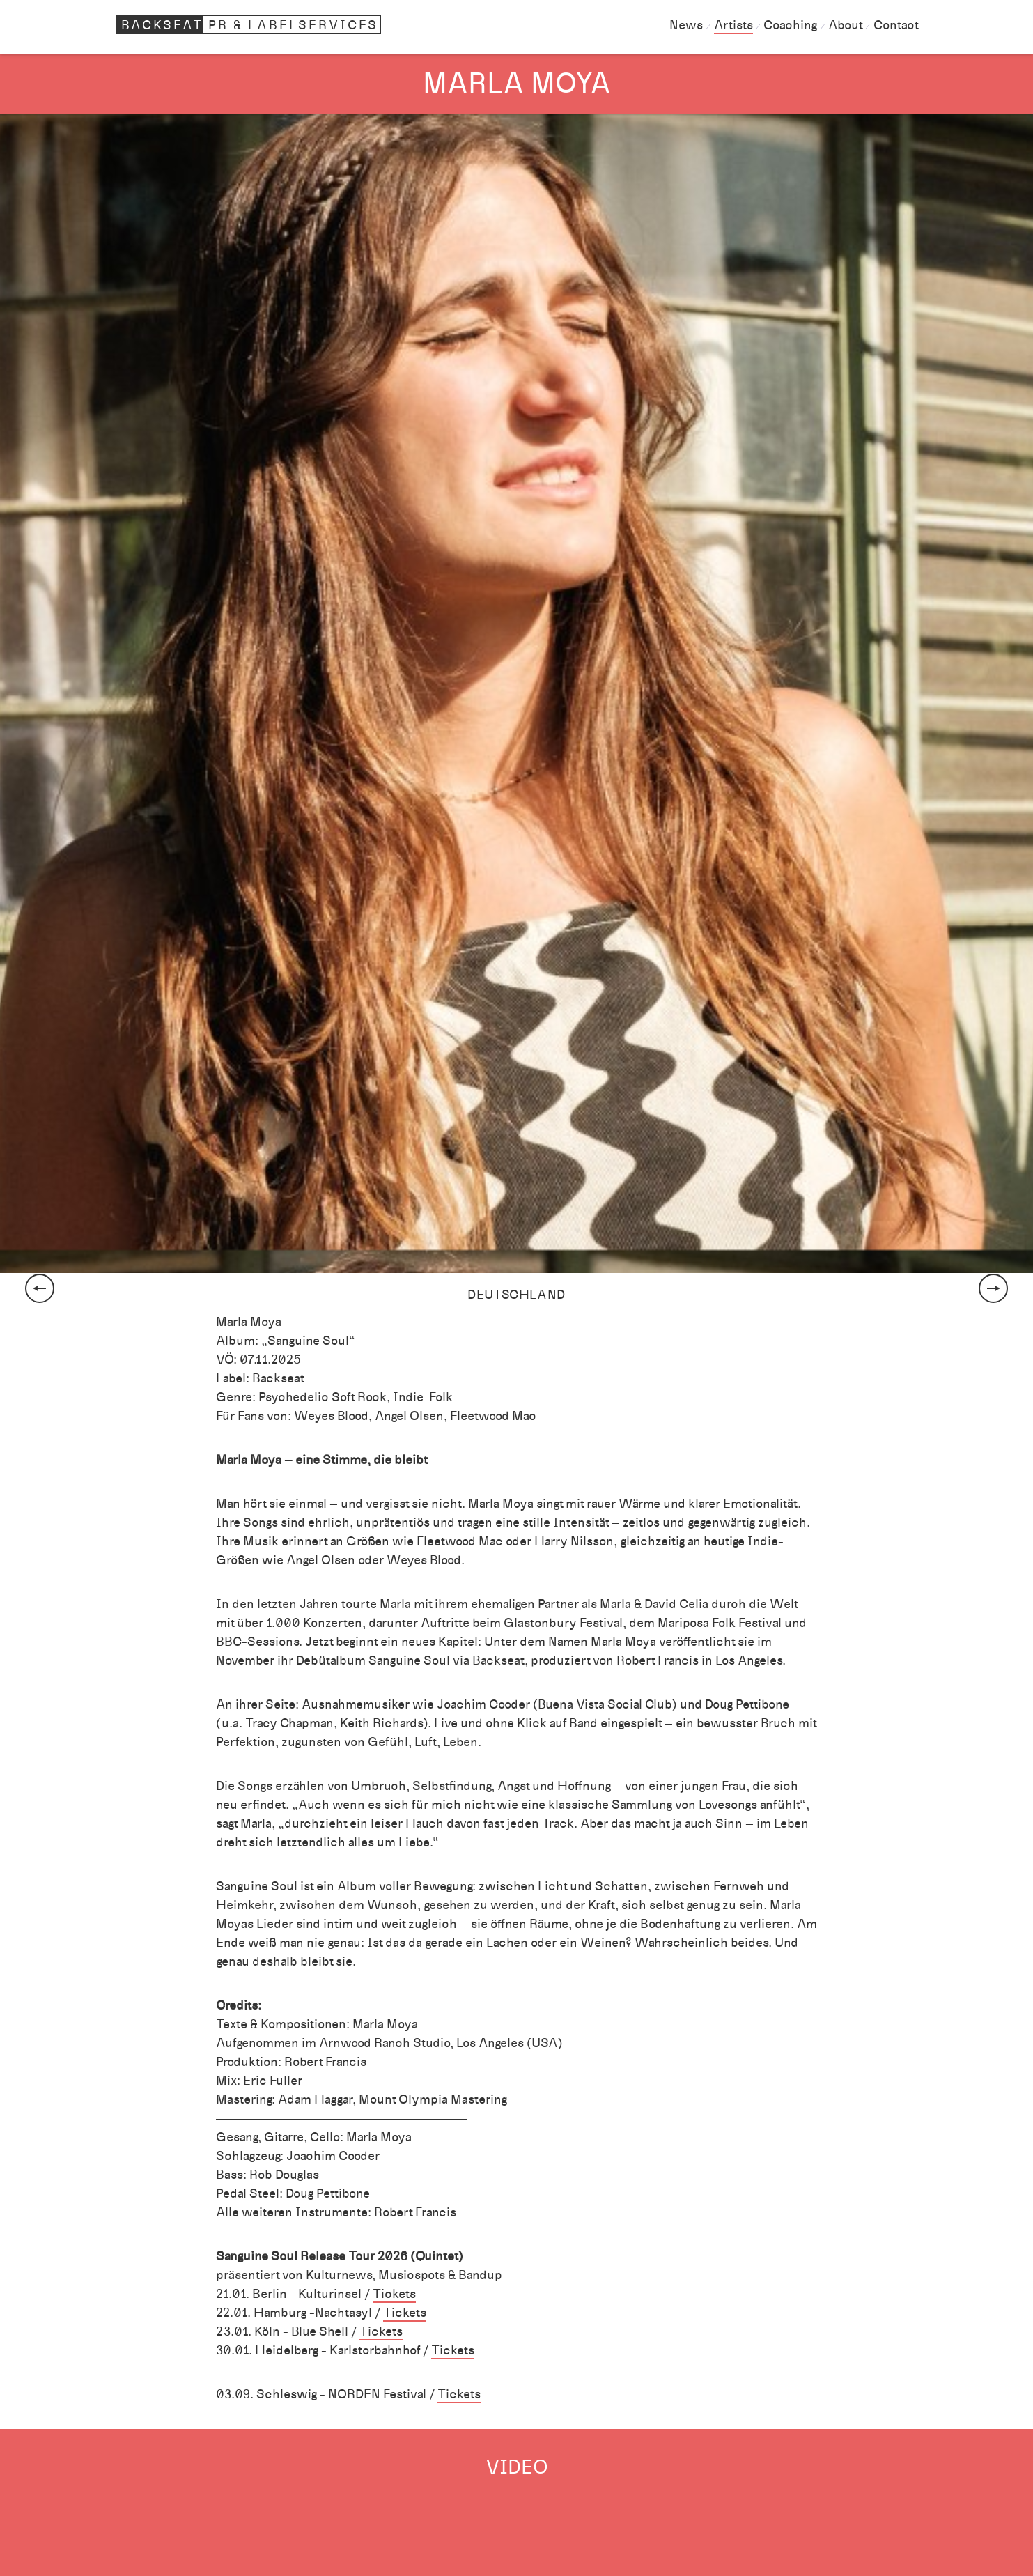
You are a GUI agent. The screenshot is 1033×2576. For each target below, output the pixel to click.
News (686, 25)
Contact (895, 25)
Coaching (790, 25)
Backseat (250, 24)
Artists (733, 25)
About (845, 25)
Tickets (394, 2293)
